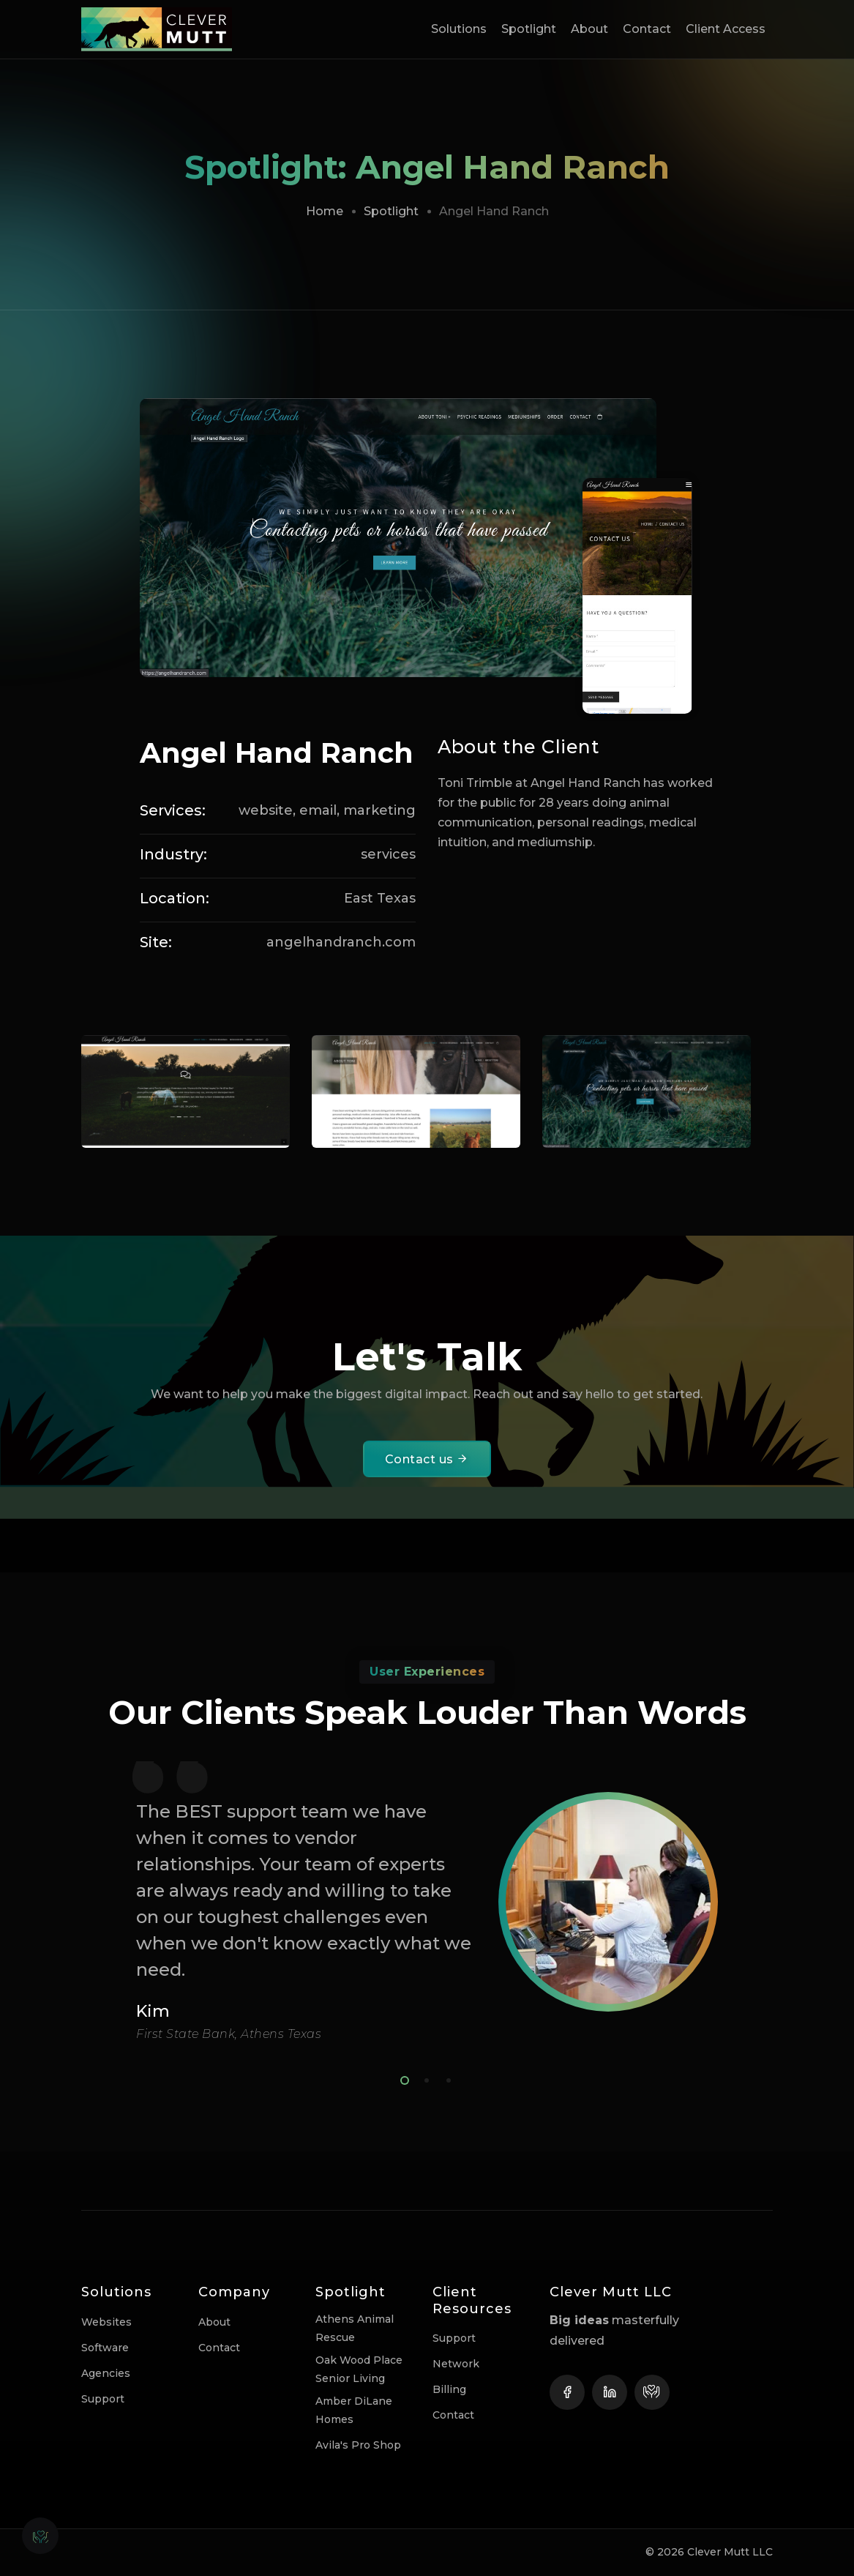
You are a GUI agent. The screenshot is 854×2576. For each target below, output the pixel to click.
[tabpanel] (427, 1901)
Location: (174, 898)
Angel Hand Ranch (276, 753)
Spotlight (528, 29)
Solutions (459, 29)
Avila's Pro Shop (358, 2445)
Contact (647, 29)
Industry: (173, 854)
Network (455, 2363)
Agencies (105, 2373)
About (589, 29)
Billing (449, 2389)
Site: (156, 942)
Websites (106, 2322)
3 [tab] (445, 2078)
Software (105, 2347)
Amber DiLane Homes (353, 2410)
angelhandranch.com (341, 942)
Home (324, 211)
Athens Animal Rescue (354, 2328)
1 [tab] (401, 2078)
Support (102, 2398)
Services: (173, 810)
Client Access (725, 29)
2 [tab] (423, 2078)
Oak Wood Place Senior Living (358, 2369)
